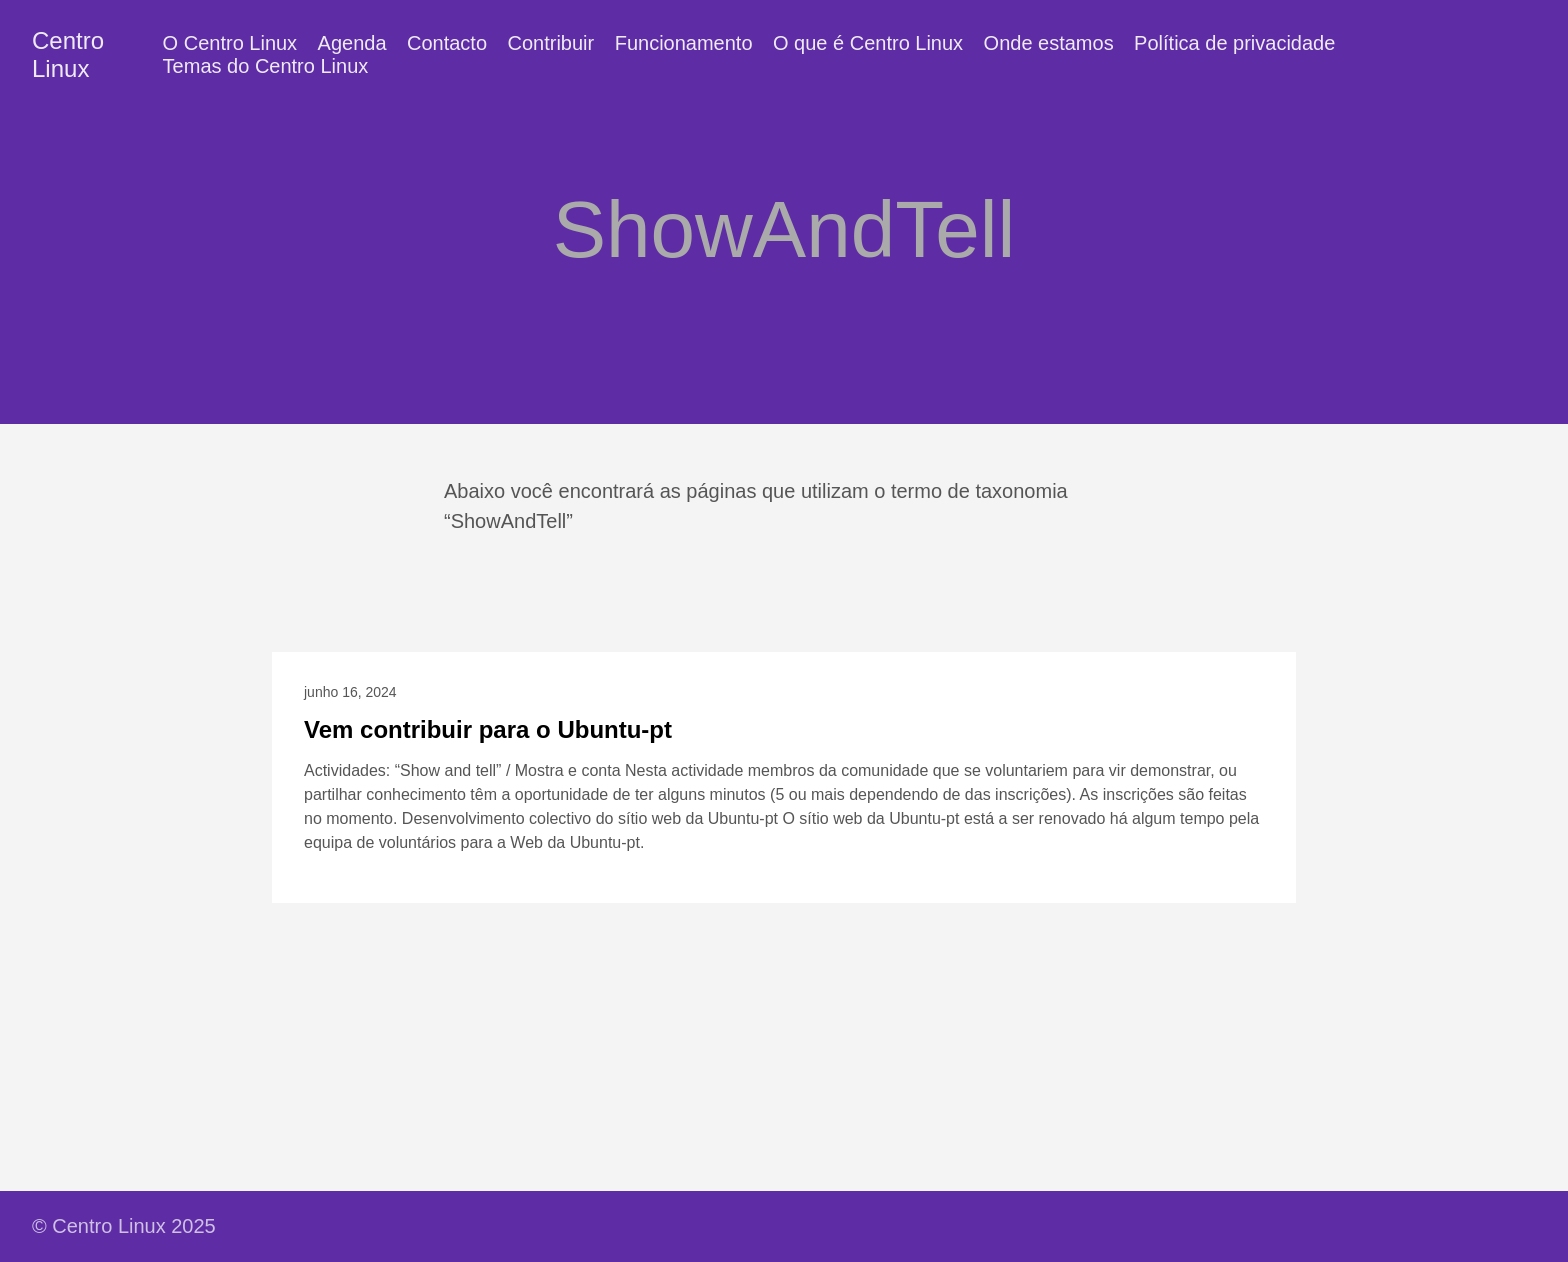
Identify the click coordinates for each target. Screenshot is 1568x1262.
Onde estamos (1049, 43)
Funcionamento (684, 43)
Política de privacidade (1234, 43)
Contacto (447, 43)
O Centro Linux (230, 43)
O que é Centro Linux (868, 43)
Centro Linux (68, 54)
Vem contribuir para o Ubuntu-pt (488, 729)
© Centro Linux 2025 (124, 1226)
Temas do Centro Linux (266, 66)
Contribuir (551, 43)
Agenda (352, 43)
